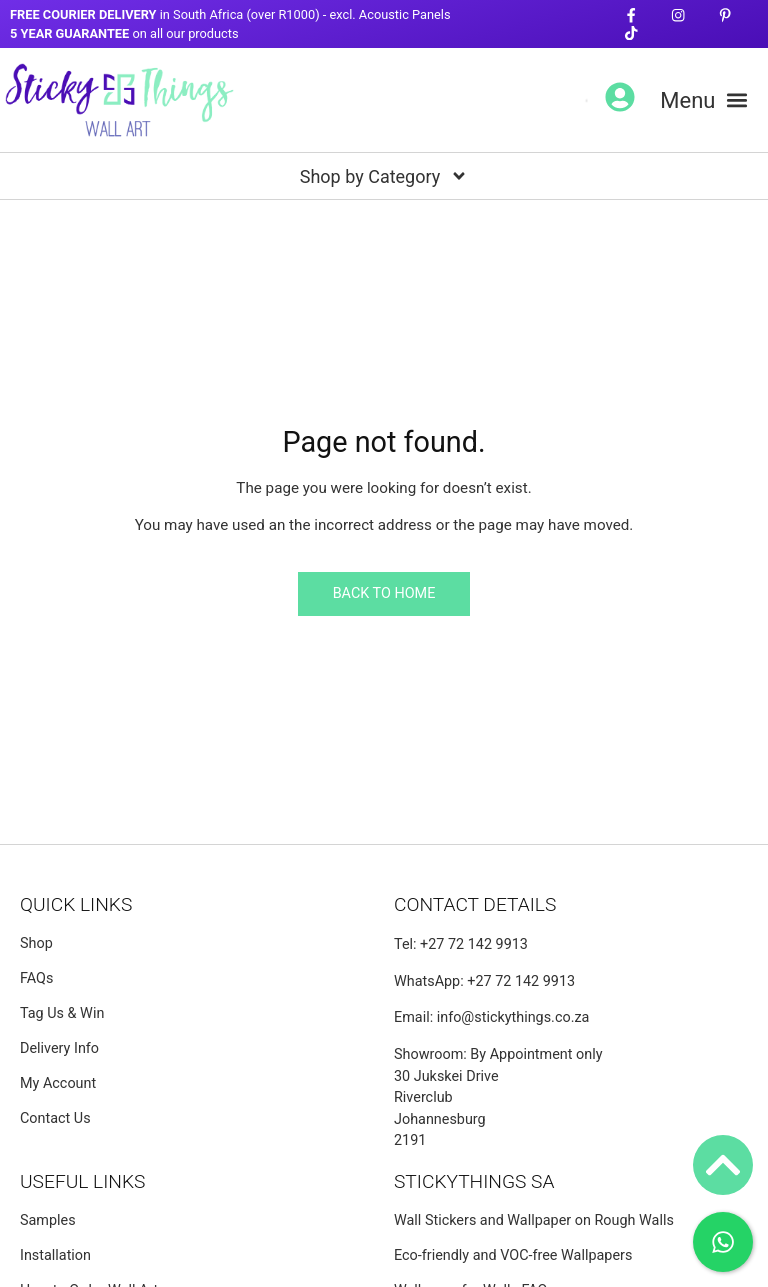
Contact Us (55, 1118)
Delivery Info (59, 1048)
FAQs (36, 978)
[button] (704, 100)
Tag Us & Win (62, 1013)
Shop (36, 943)
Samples (48, 1220)
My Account (58, 1083)
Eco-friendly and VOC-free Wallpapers (513, 1255)
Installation (55, 1255)
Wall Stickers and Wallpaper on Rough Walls (534, 1220)
